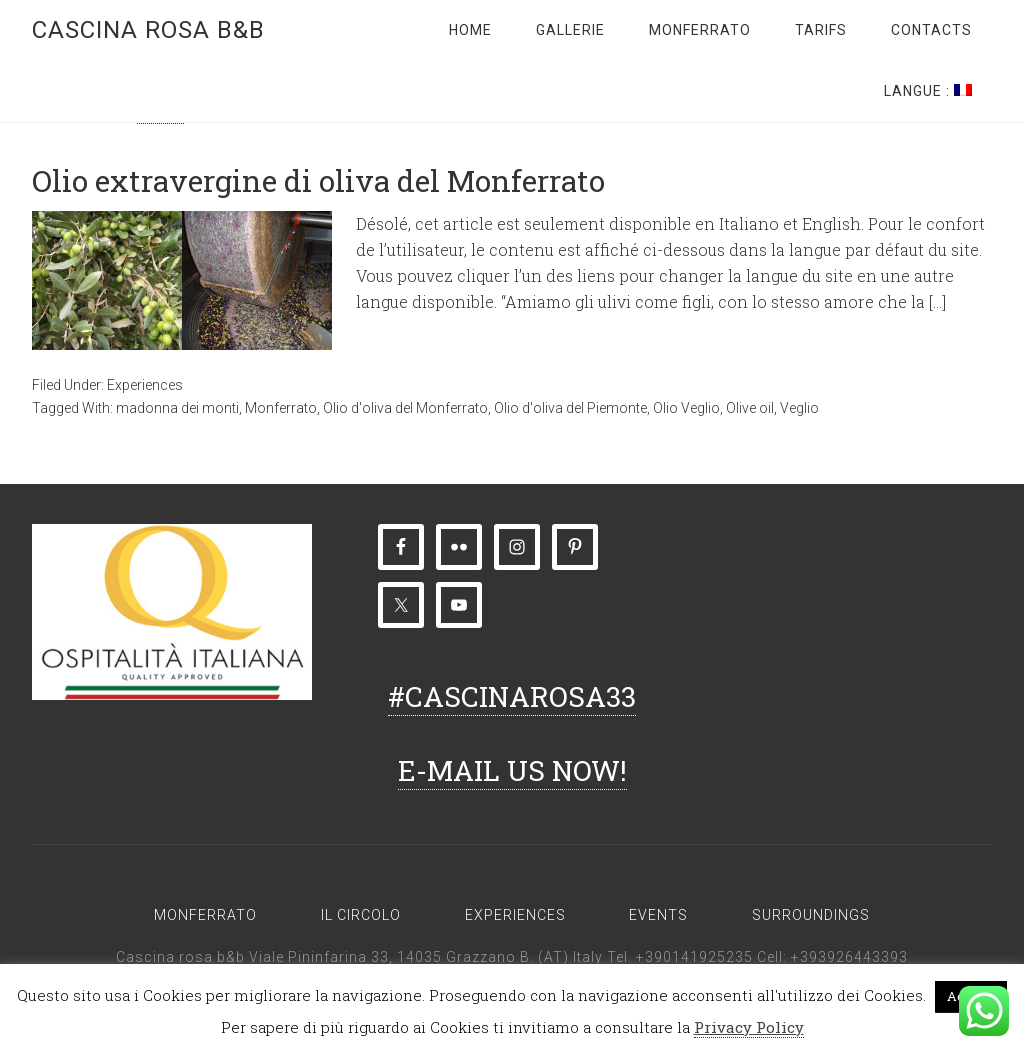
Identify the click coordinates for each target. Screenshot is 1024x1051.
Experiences (145, 385)
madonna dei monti (177, 408)
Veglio (799, 408)
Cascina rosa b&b (148, 30)
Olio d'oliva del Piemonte (570, 408)
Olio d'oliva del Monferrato (405, 408)
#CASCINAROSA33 (512, 696)
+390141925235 (694, 957)
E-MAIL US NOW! (512, 770)
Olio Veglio (686, 408)
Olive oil (750, 408)
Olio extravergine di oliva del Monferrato (318, 180)
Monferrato (281, 408)
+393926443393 (849, 957)
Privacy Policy (749, 1027)
